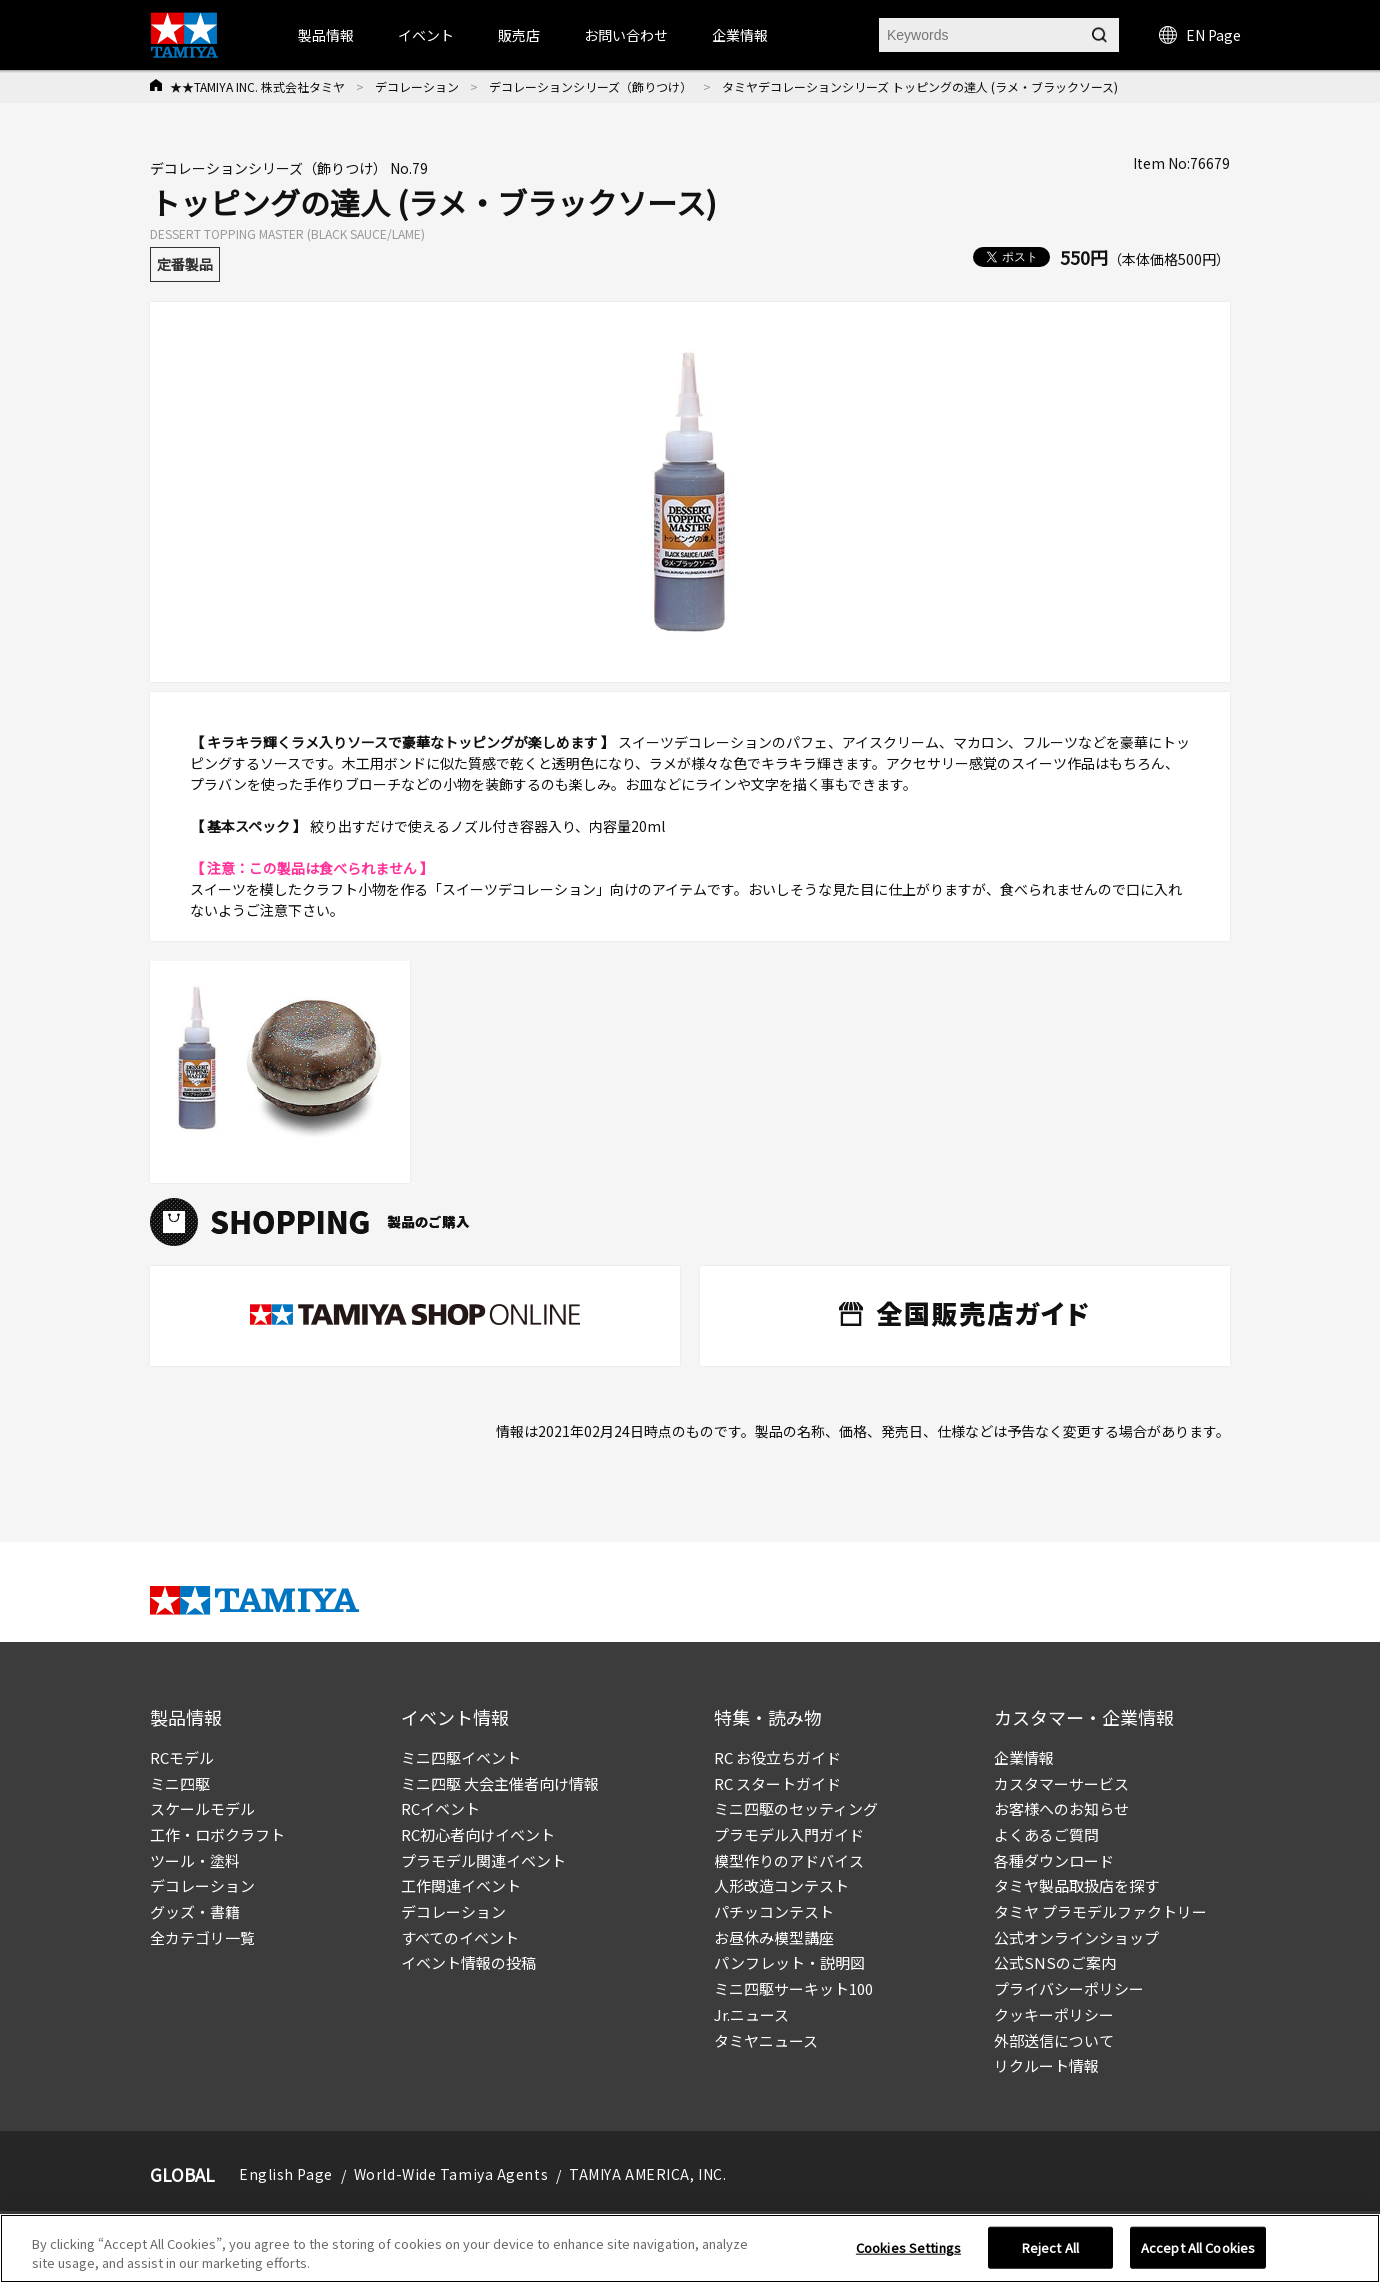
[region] (690, 2248)
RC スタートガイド (777, 1783)
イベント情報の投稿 (468, 1962)
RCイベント (440, 1808)
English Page (286, 2174)
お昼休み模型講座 (774, 1937)
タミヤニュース (766, 2040)
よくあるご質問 (1046, 1834)
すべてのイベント (460, 1937)
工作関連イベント (461, 1885)
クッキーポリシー (1054, 2014)
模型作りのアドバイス (789, 1860)
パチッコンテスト (774, 1911)
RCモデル (182, 1757)
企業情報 (1024, 1757)
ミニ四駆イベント (461, 1757)
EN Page (1200, 35)
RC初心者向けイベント (478, 1834)
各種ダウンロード (1054, 1860)
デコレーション (417, 86)
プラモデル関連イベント (483, 1860)
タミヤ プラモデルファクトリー (1100, 1911)
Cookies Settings (908, 2247)
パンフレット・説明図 (789, 1962)
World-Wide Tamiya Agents (451, 2174)
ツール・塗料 (195, 1860)
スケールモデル (202, 1808)
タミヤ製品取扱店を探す (1076, 1885)
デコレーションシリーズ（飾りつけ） (590, 86)
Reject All (1050, 2247)
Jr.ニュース (751, 2014)
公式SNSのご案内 (1055, 1962)
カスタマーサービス (1061, 1783)
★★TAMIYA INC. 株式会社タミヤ (257, 86)
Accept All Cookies (1198, 2247)
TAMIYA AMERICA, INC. (647, 2174)
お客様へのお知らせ (1061, 1808)
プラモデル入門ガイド (789, 1834)
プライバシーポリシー (1069, 1988)
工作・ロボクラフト (217, 1834)
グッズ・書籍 (195, 1911)
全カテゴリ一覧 (202, 1937)
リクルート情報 (1046, 2065)
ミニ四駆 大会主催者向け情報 (500, 1783)
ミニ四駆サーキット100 (793, 1988)
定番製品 (185, 264)
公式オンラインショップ (1076, 1937)
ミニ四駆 (180, 1783)
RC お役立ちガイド (777, 1757)
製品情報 (326, 35)
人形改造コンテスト (781, 1885)
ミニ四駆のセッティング (796, 1808)
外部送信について (1054, 2040)
